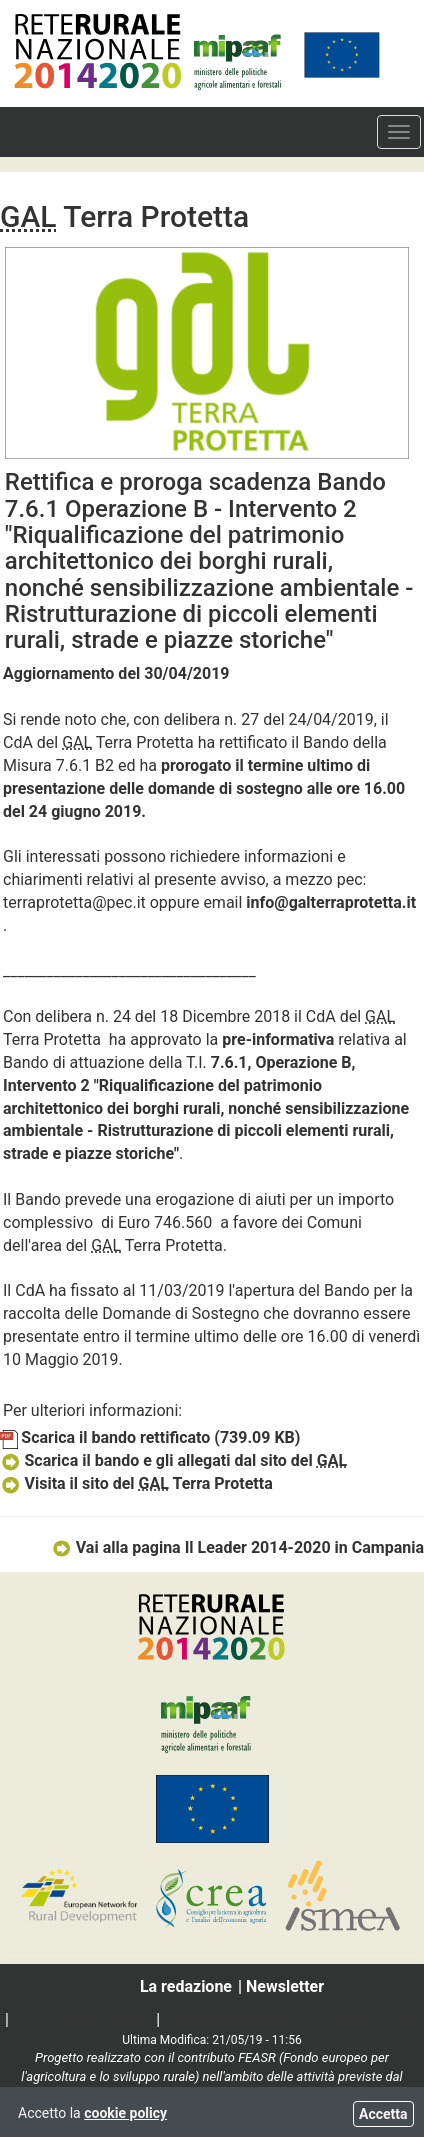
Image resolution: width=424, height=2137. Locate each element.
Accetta (383, 2114)
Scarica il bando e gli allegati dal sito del (173, 1460)
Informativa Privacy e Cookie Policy (291, 2019)
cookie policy (125, 2113)
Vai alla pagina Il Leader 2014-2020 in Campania (237, 1547)
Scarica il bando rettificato (150, 1437)
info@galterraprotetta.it (331, 902)
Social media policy (82, 2019)
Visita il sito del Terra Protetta (136, 1483)
